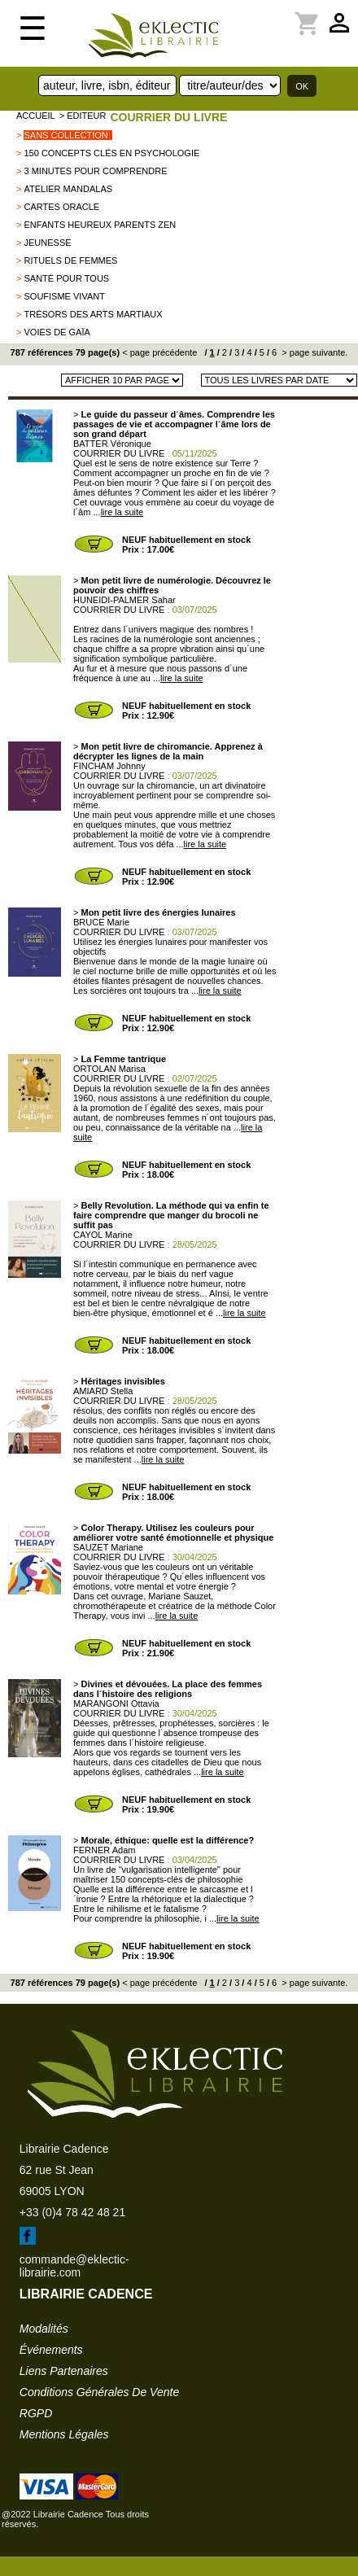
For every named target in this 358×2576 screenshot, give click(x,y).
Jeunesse (47, 242)
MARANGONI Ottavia (116, 1703)
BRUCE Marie (101, 922)
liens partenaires (64, 2370)
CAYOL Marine (103, 1235)
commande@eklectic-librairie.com (74, 2266)
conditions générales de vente (99, 2392)
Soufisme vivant (64, 296)
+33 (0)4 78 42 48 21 (72, 2212)
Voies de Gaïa (57, 332)
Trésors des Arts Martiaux (93, 314)
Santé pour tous (66, 278)
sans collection (65, 135)
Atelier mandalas (68, 189)
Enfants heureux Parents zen (100, 225)
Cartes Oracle (61, 207)
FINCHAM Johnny (109, 766)
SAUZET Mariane (108, 1547)
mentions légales (64, 2434)
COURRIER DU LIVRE (168, 117)
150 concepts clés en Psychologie (111, 153)
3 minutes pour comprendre (95, 171)
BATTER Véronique (112, 443)
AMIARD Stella (103, 1391)
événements (51, 2349)
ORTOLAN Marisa (109, 1069)
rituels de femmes (70, 260)
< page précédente (159, 352)
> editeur (83, 115)
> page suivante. (313, 352)
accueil (35, 115)
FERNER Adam (104, 1850)
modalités (44, 2328)
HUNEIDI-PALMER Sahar (124, 600)
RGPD (36, 2413)
